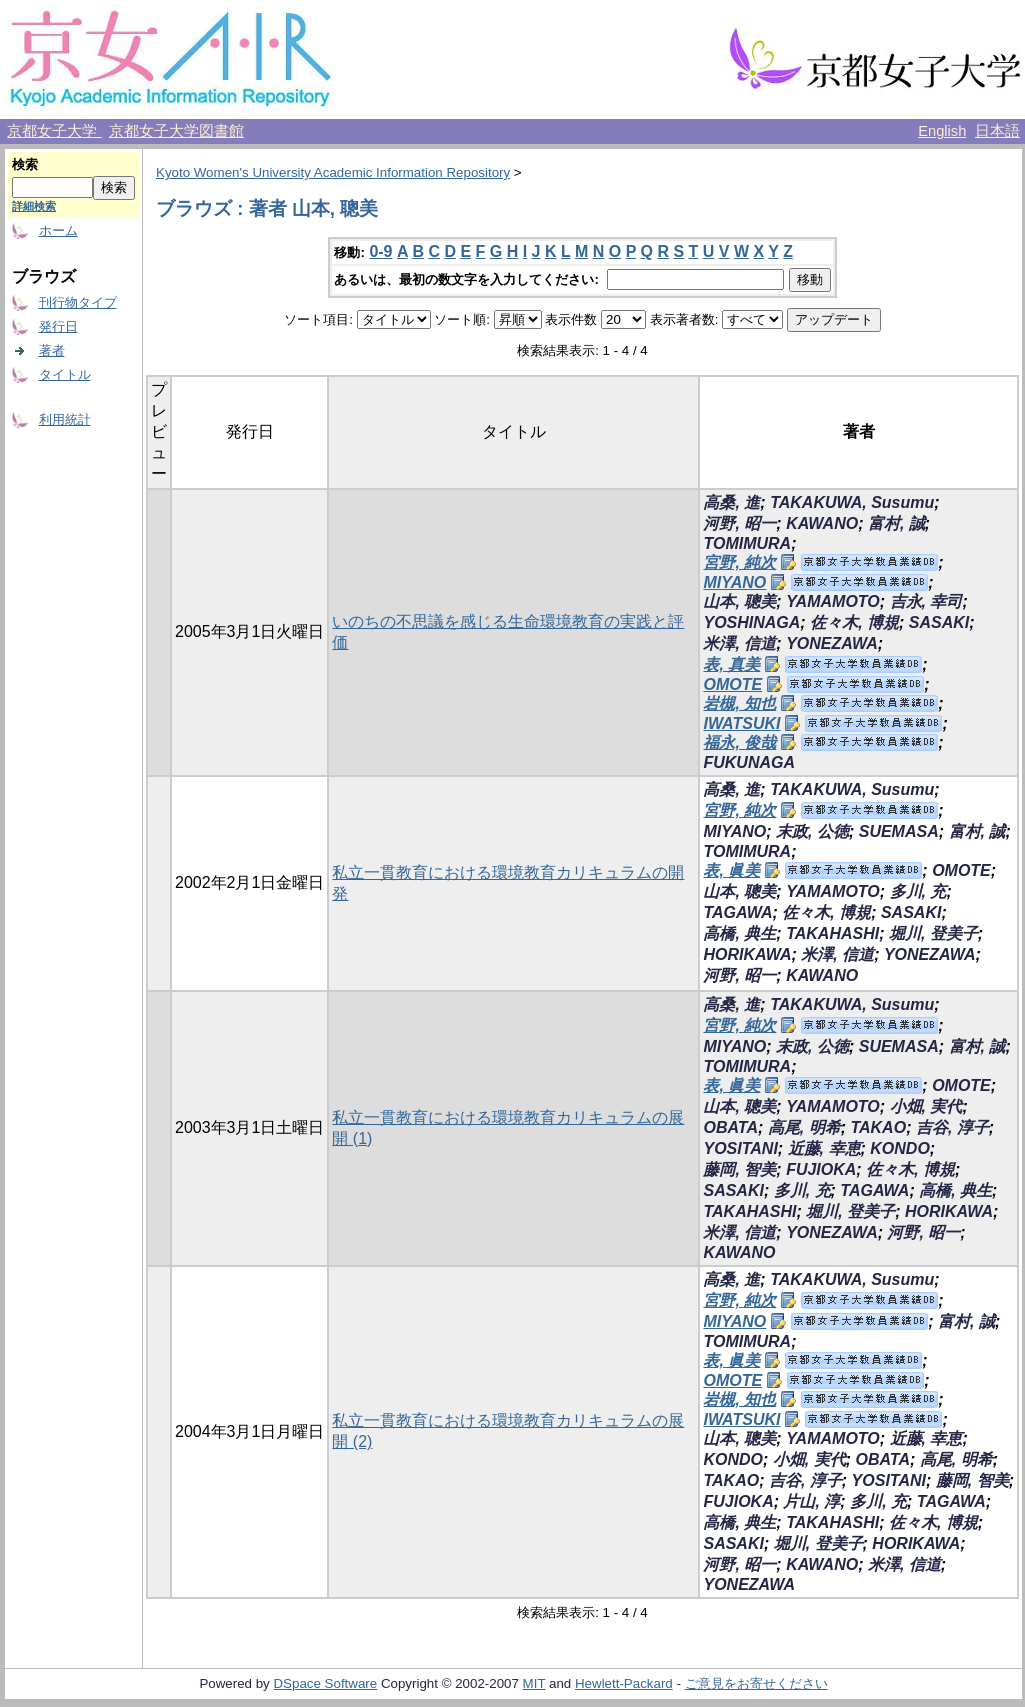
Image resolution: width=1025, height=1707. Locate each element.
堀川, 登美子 (933, 933)
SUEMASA (899, 831)
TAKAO (878, 1127)
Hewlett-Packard (624, 1683)
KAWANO (822, 523)
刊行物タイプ (78, 302)
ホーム (58, 230)
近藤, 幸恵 (824, 1148)
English (942, 131)
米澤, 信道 (739, 643)
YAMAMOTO (833, 601)
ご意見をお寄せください (756, 1683)
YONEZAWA (832, 643)
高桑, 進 (731, 502)
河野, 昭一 (739, 523)
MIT (534, 1683)
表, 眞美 (731, 870)
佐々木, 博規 (854, 622)
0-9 (380, 251)
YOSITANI (740, 1148)
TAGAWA (737, 912)
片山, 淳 (811, 1501)
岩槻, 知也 (739, 703)
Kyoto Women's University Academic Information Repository (333, 172)
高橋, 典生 (739, 933)
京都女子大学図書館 (176, 131)
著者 (52, 350)
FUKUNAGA (749, 762)
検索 (25, 164)
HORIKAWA (747, 954)
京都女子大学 (54, 131)
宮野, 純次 (739, 562)
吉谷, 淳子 (952, 1127)
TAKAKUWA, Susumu (852, 502)
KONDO (900, 1148)
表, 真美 (731, 664)
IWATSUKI (741, 723)
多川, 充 (918, 891)
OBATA (730, 1127)
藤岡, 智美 (739, 1169)
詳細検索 (34, 206)
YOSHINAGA (751, 622)
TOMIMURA (747, 543)
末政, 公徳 (812, 831)
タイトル (65, 374)
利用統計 (65, 419)
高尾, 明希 (804, 1127)
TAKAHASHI (832, 933)
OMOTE (732, 684)
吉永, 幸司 (926, 601)
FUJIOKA (821, 1169)
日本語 (997, 131)
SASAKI (939, 622)
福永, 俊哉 (739, 742)
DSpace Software (325, 1683)
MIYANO (734, 582)
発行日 (58, 326)
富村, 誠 (896, 523)
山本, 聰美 (739, 601)
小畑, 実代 (926, 1106)
